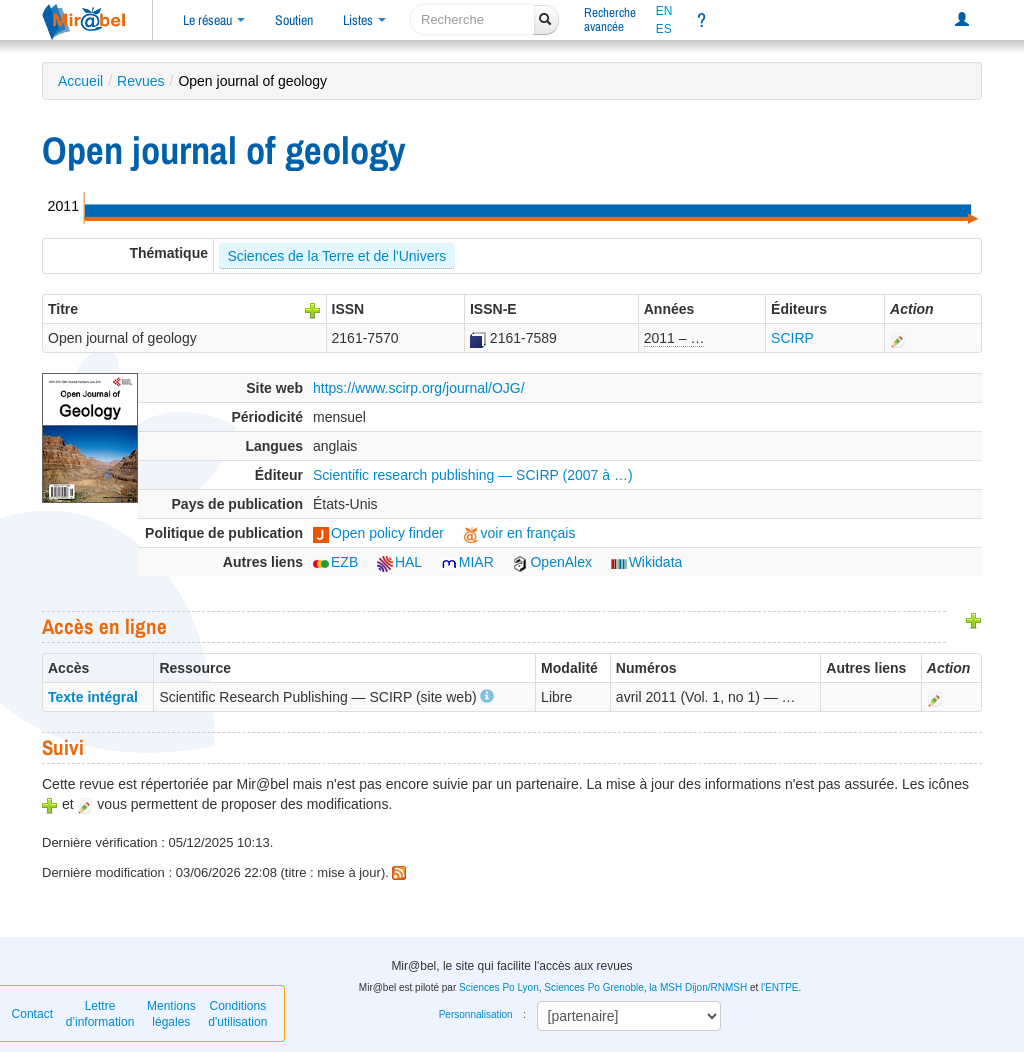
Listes (364, 20)
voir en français (519, 533)
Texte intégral (93, 697)
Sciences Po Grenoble (594, 987)
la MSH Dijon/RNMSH (698, 987)
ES (664, 29)
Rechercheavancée (610, 19)
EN (664, 11)
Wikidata (647, 562)
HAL (399, 562)
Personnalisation (476, 1014)
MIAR (467, 562)
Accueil (80, 81)
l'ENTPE (779, 987)
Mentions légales (171, 1014)
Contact (32, 1014)
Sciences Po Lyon (499, 987)
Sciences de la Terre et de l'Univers (336, 256)
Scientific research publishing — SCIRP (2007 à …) (473, 475)
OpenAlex (551, 562)
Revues (140, 81)
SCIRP (792, 338)
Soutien (294, 20)
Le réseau (214, 20)
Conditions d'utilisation (237, 1014)
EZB (335, 562)
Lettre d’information (100, 1014)
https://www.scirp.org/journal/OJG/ (419, 388)
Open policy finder (378, 533)
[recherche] (472, 19)
